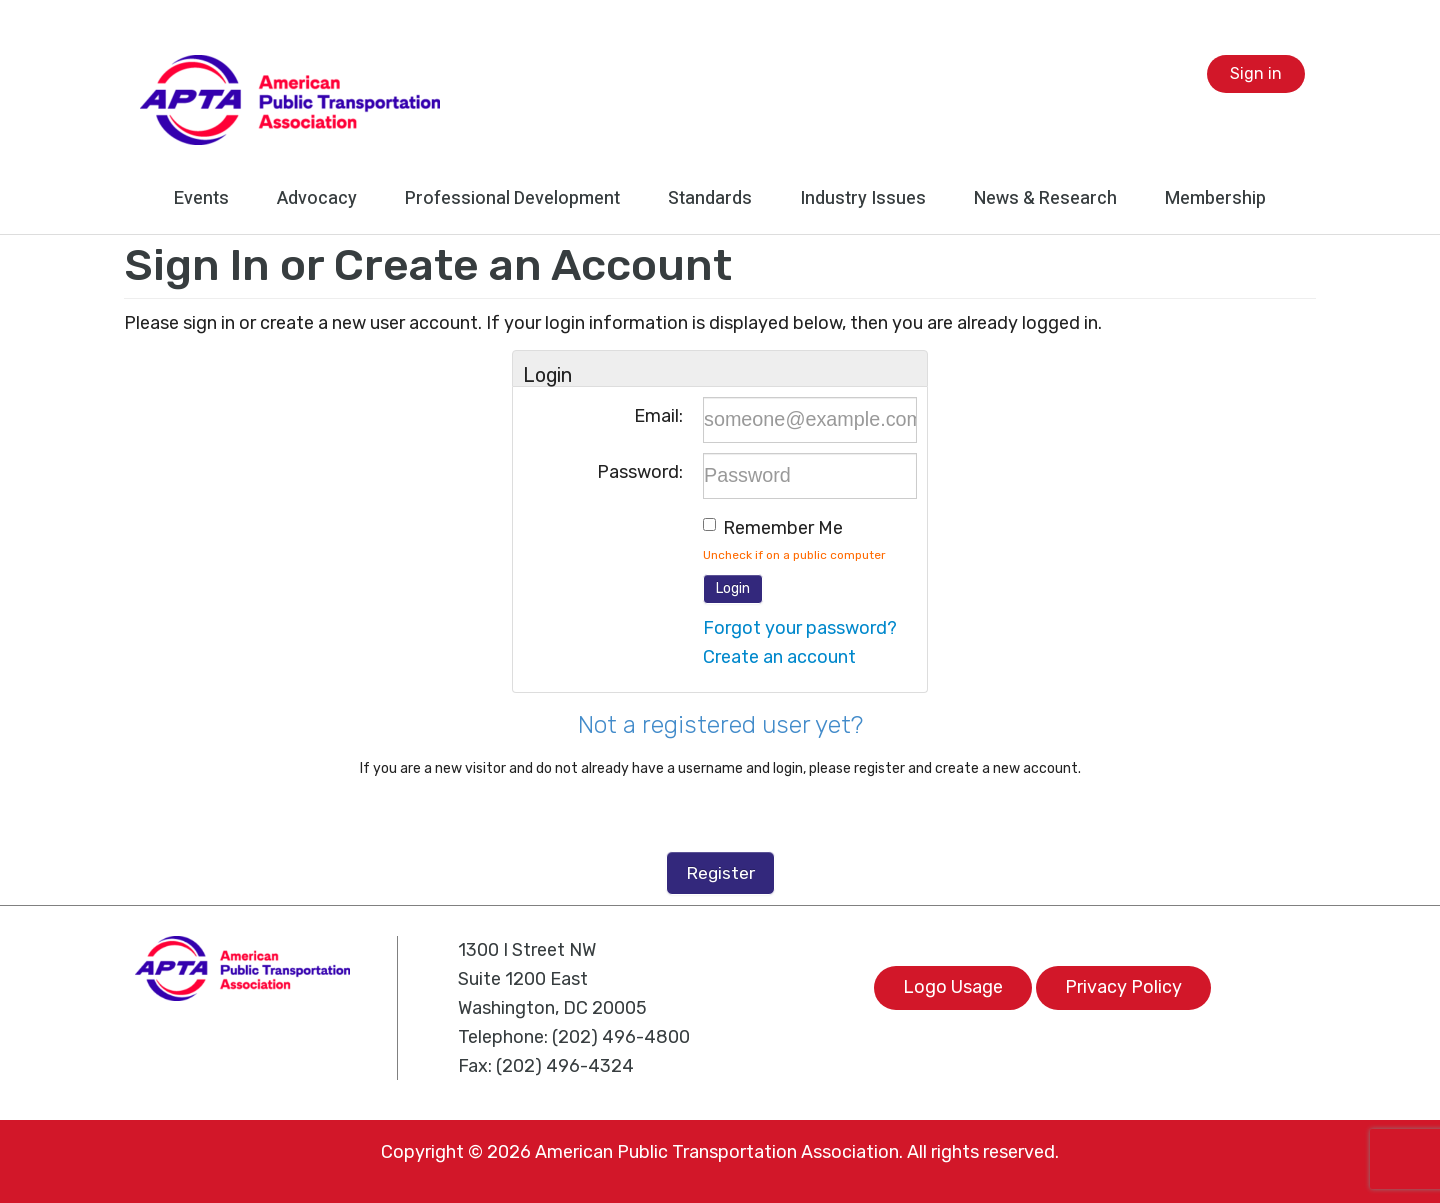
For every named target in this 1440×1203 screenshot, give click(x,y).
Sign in (1256, 73)
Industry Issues (863, 198)
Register (720, 873)
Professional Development (512, 198)
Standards (710, 198)
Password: (640, 472)
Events (201, 198)
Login (733, 588)
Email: (658, 416)
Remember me (783, 528)
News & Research (1045, 198)
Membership (1215, 198)
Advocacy (317, 198)
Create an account (779, 657)
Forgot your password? (800, 628)
